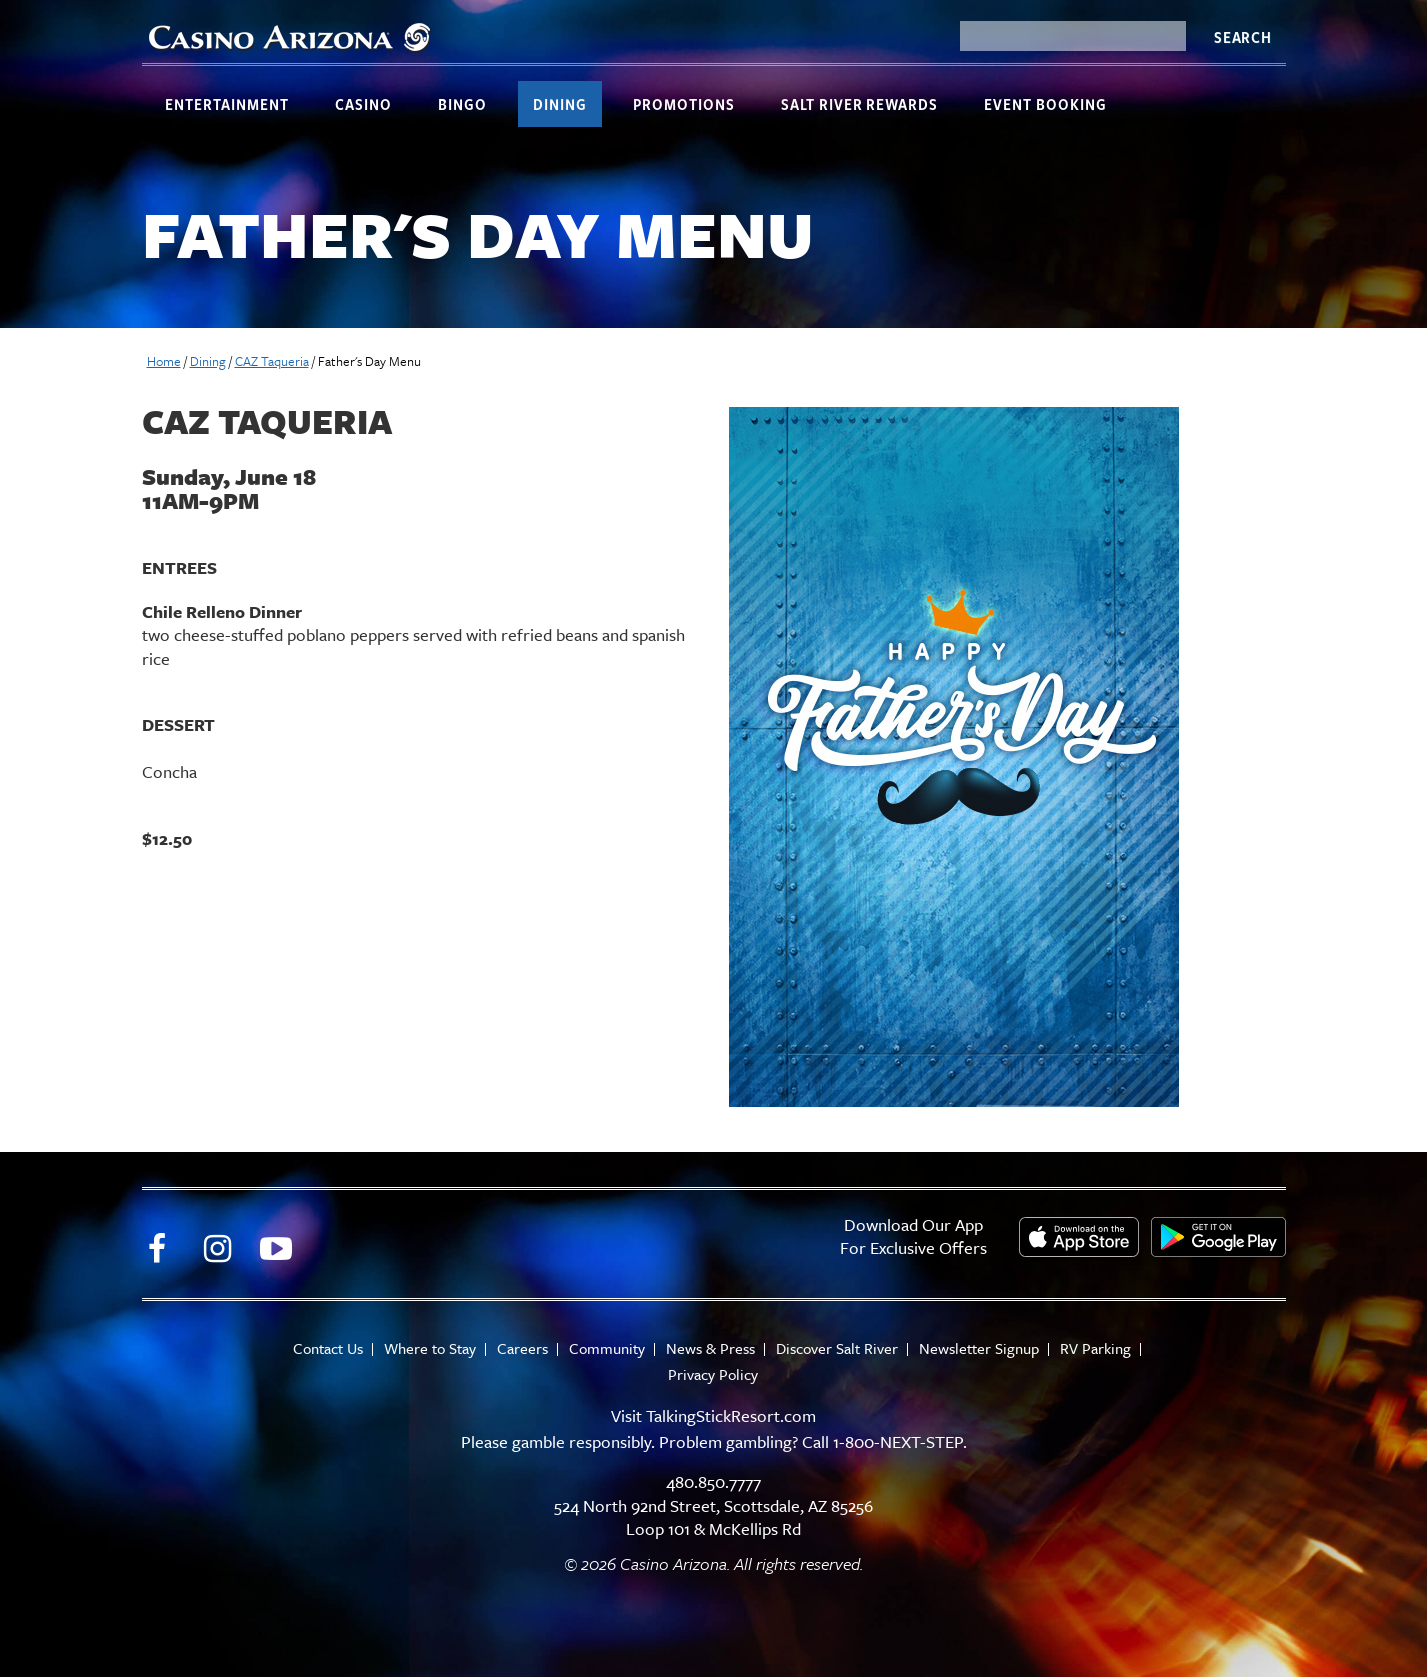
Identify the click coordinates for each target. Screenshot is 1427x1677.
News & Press (710, 1348)
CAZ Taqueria (272, 361)
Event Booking (1045, 104)
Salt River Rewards (859, 104)
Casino (363, 104)
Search (1243, 37)
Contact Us (328, 1348)
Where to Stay (430, 1348)
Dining (560, 104)
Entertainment (227, 104)
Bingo (462, 104)
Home (164, 361)
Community (607, 1348)
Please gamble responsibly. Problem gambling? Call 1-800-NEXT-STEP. (714, 1441)
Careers (522, 1348)
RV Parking (1095, 1348)
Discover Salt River (837, 1348)
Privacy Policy (713, 1374)
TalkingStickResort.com (731, 1415)
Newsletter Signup (979, 1348)
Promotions (684, 104)
